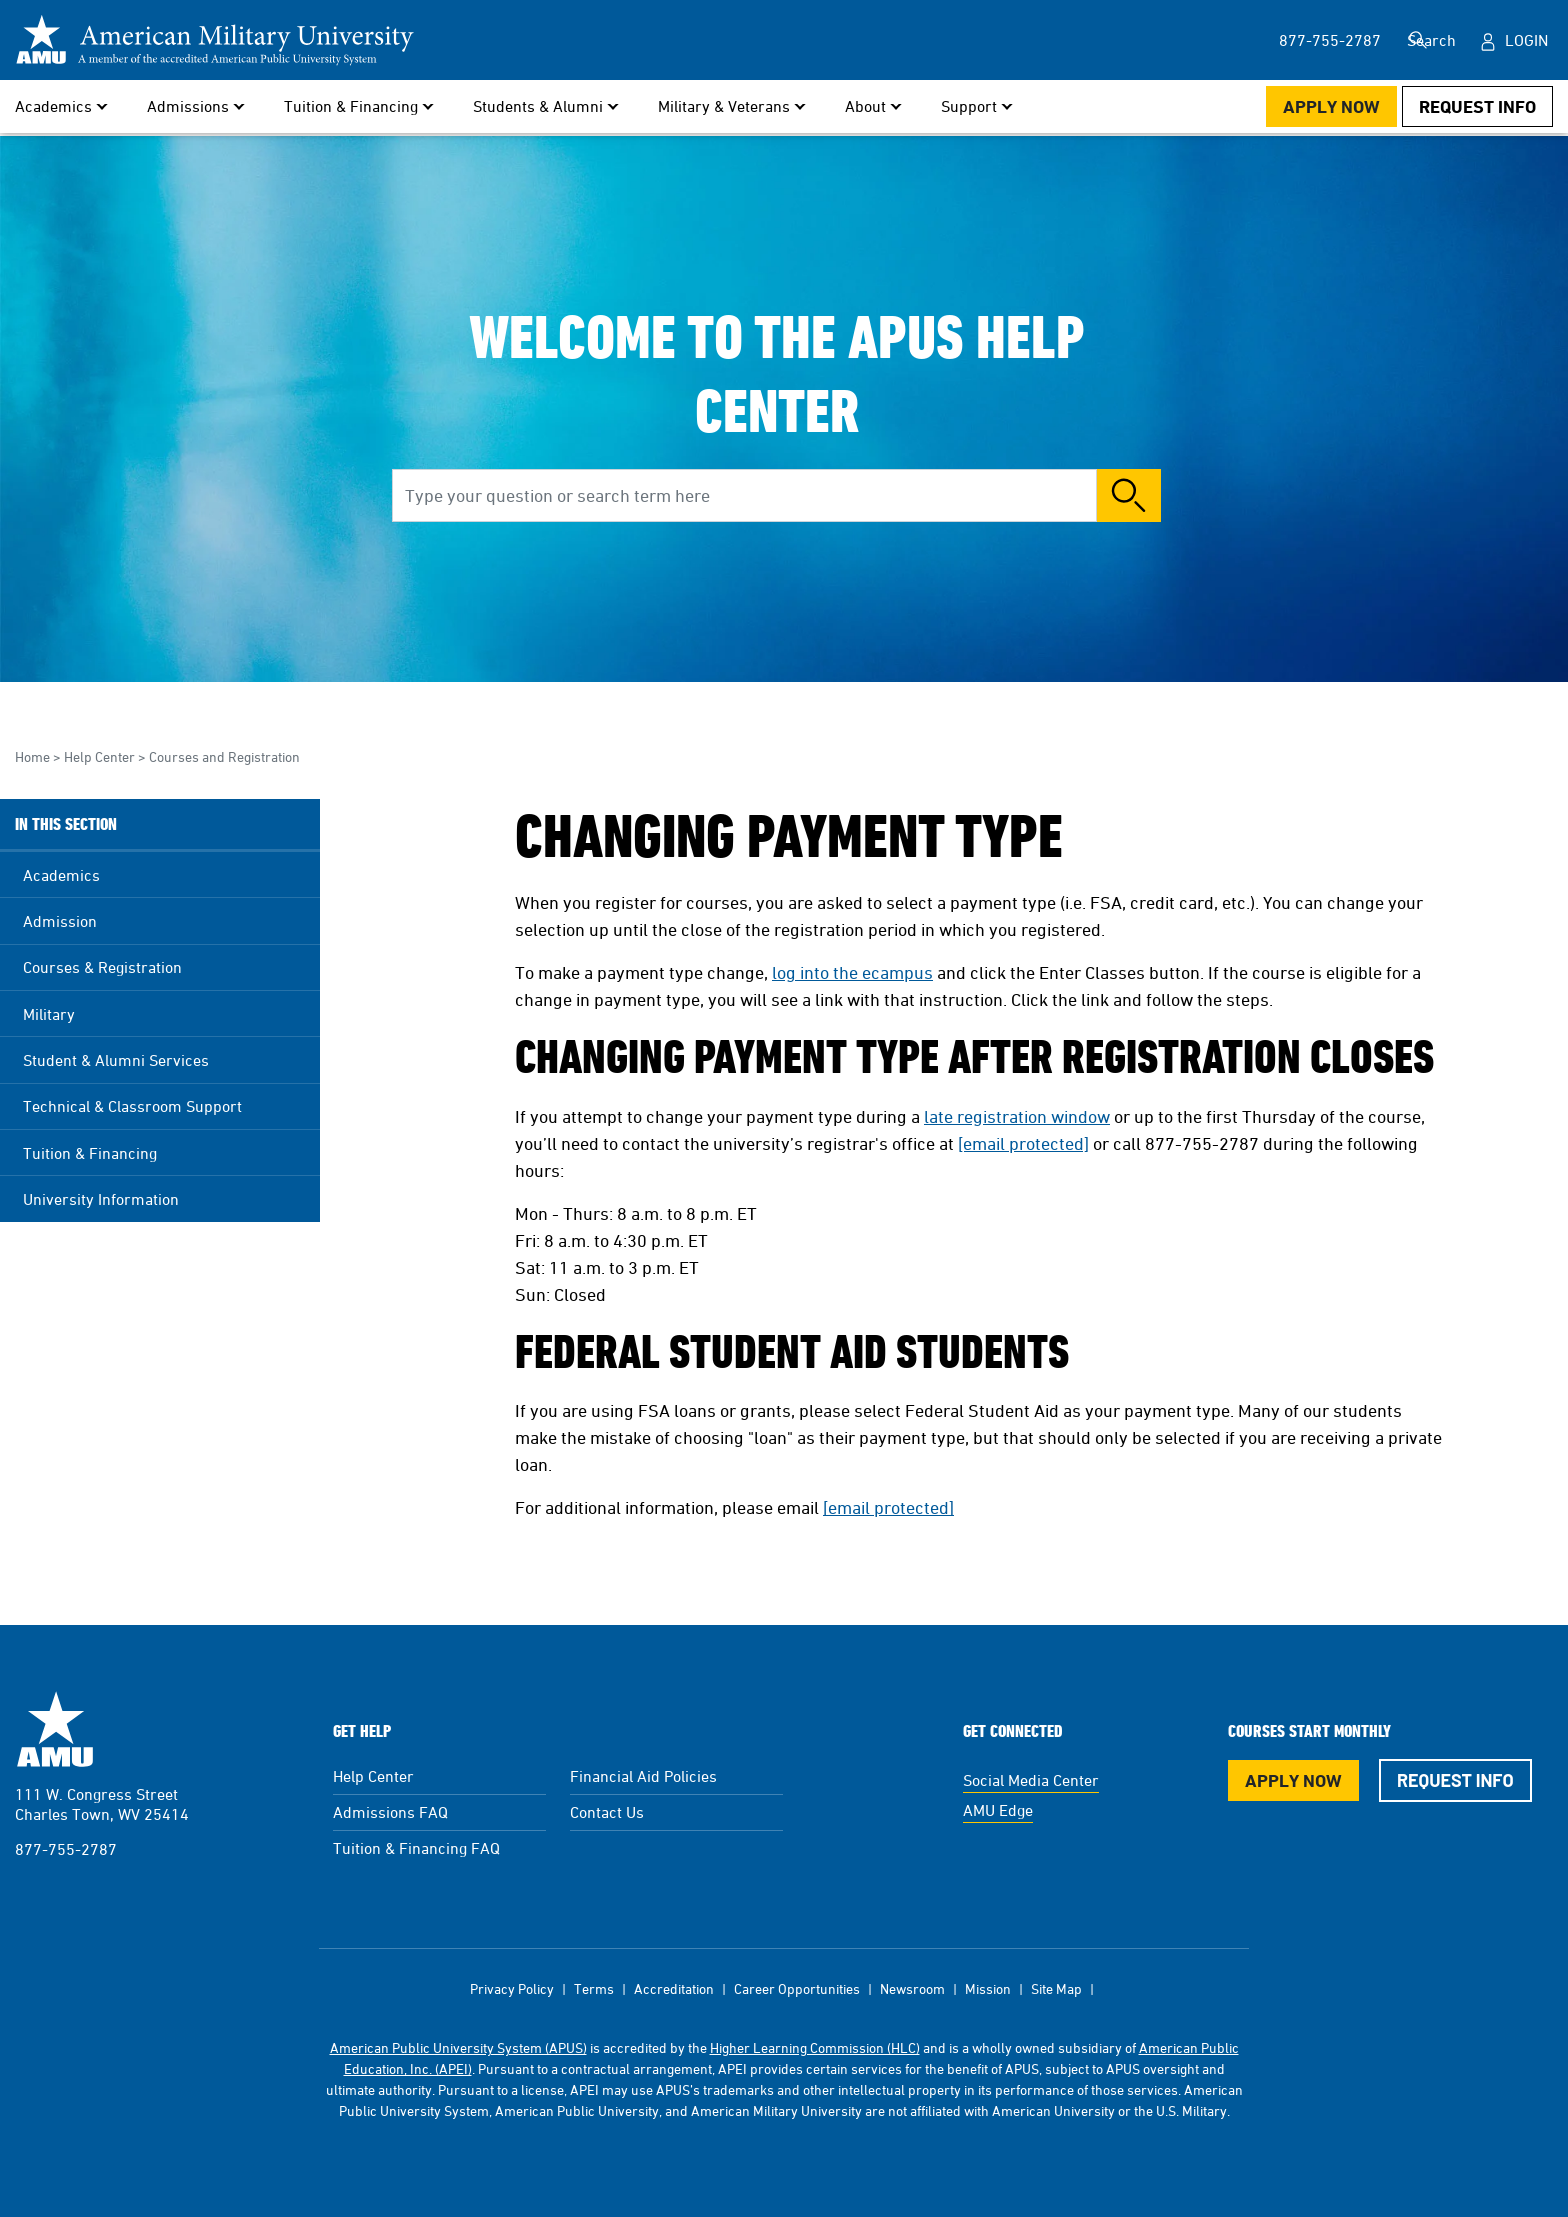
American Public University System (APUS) (458, 2047)
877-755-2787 (66, 1849)
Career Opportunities (797, 1988)
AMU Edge (998, 1810)
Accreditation (674, 1988)
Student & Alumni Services (116, 1060)
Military (49, 1014)
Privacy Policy (512, 1988)
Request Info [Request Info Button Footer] (1455, 1780)
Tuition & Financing (90, 1153)
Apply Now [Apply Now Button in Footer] (1293, 1780)
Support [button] (969, 106)
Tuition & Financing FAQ (416, 1848)
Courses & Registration (102, 967)
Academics (61, 875)
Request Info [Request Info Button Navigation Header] (1477, 106)
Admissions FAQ (390, 1812)
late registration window (1017, 1116)
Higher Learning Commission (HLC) (815, 2047)
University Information (101, 1199)
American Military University (55, 1729)
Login (1526, 40)
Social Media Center (1031, 1780)
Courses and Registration (224, 756)
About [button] (865, 106)
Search (1426, 40)
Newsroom (912, 1988)
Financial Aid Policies (643, 1776)
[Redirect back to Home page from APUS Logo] (215, 40)
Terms (594, 1988)
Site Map (1056, 1988)
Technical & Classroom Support (132, 1106)
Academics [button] (53, 106)
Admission (60, 921)
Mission (988, 1988)
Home (32, 756)
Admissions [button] (188, 106)
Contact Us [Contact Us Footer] (607, 1812)
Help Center (99, 756)
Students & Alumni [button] (538, 106)
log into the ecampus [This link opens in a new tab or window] (852, 972)
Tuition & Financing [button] (351, 106)
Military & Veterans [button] (724, 106)
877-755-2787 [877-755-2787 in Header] (1297, 40)
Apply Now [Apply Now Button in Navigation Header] (1331, 106)
